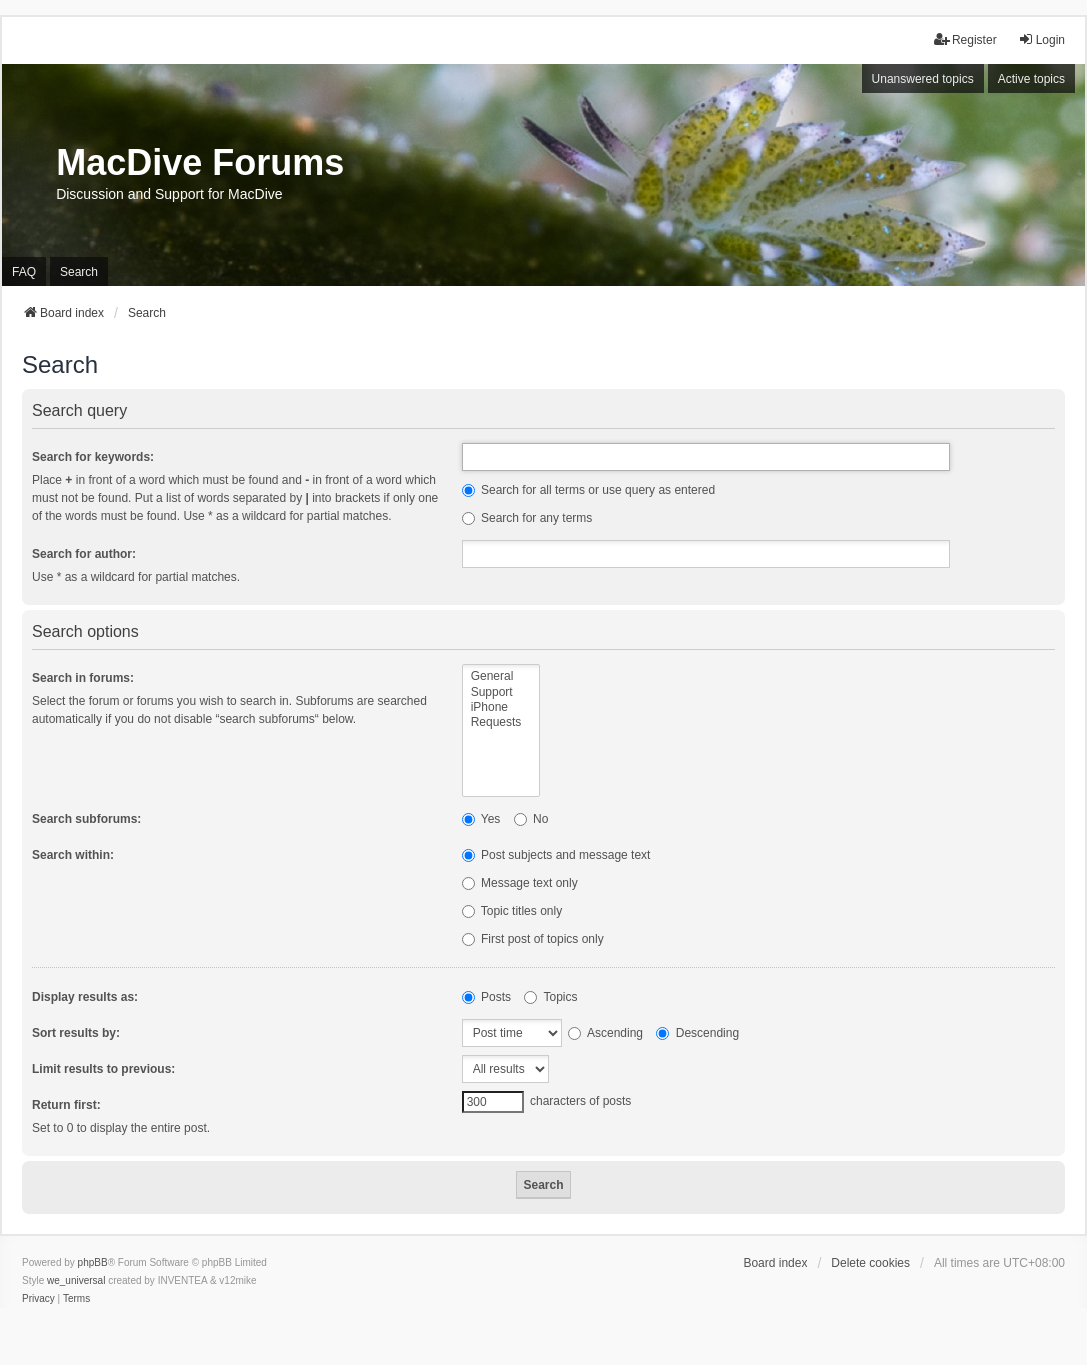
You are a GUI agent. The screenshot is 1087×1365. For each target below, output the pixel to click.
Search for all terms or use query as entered (588, 490)
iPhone (501, 707)
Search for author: (84, 554)
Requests (501, 722)
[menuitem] (38, 1299)
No (531, 819)
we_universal (76, 1280)
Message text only (520, 883)
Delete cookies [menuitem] (870, 1263)
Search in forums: (83, 678)
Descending (697, 1033)
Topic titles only (512, 911)
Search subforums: (86, 819)
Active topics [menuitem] (1031, 79)
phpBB (93, 1262)
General (501, 676)
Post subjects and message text (556, 855)
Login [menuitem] (1041, 39)
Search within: (73, 855)
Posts (486, 997)
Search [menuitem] (79, 272)
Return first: (66, 1105)
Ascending (605, 1033)
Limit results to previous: (103, 1069)
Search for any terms (527, 518)
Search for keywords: (93, 457)
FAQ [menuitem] (24, 272)
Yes (481, 819)
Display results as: (85, 997)
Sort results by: (76, 1033)
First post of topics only (533, 939)
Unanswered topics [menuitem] (923, 79)
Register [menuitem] (965, 39)
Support (501, 692)
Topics (550, 997)
